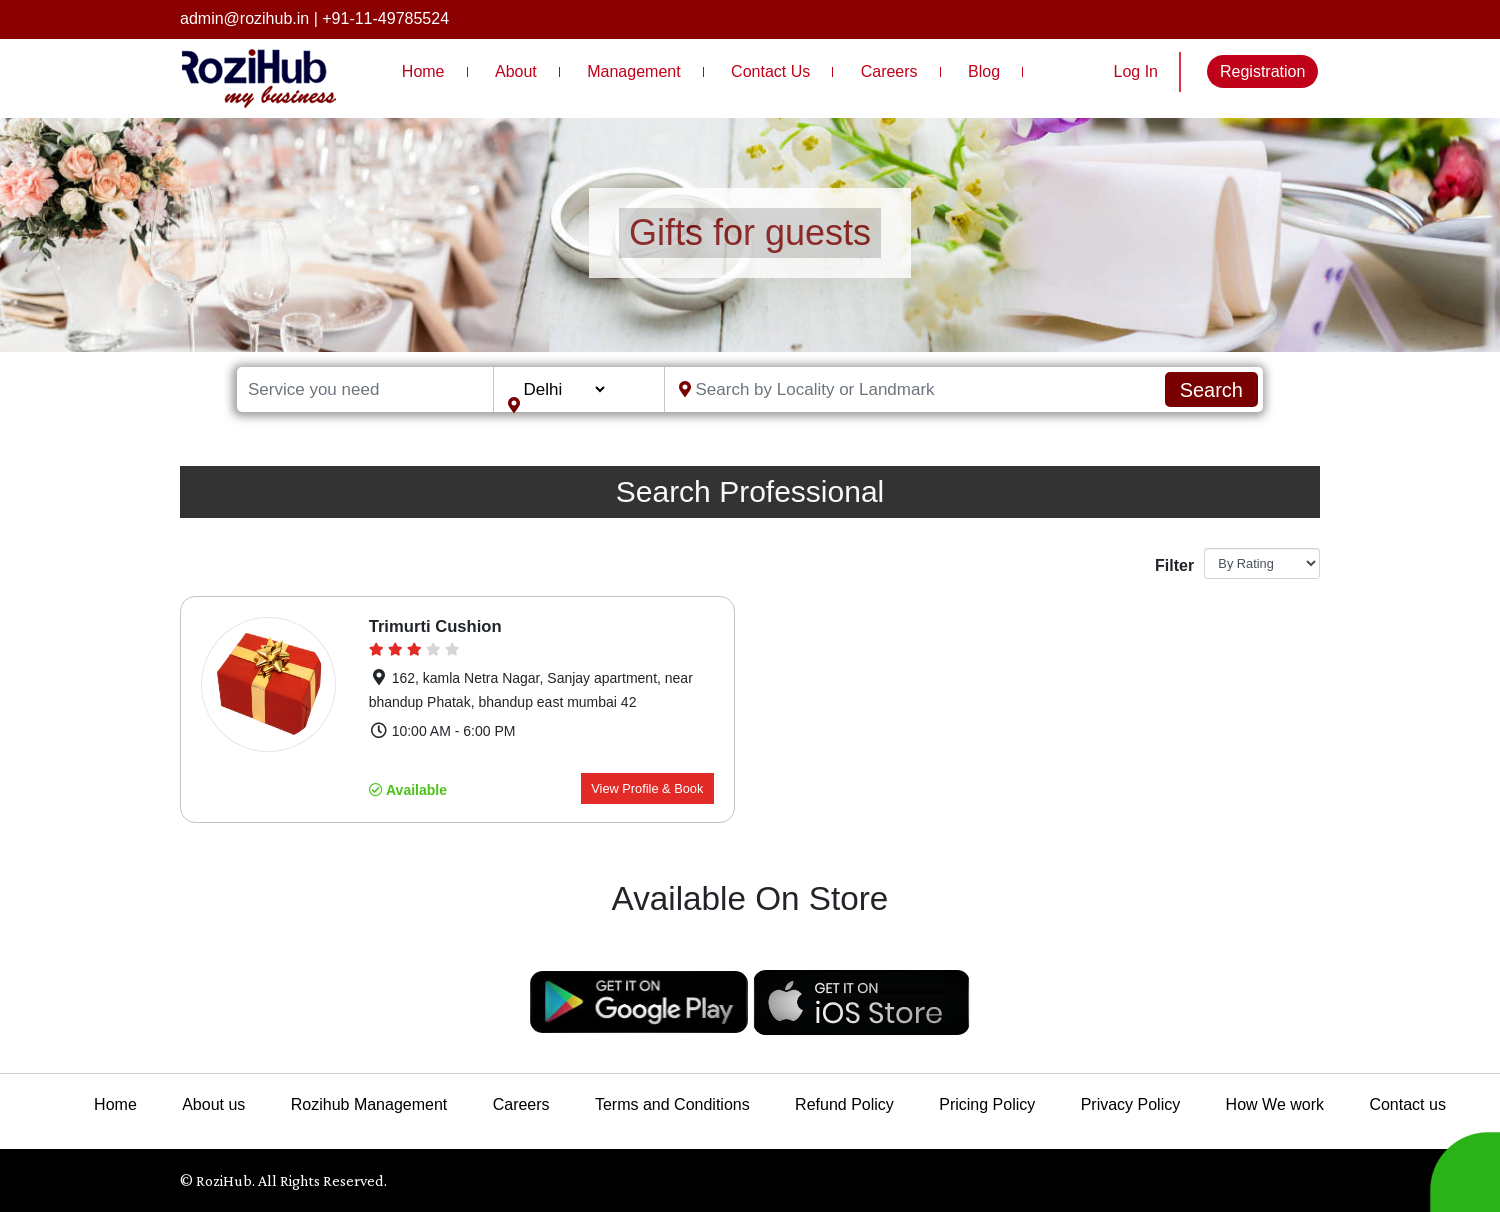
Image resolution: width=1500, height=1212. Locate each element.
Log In (1136, 71)
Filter (1172, 565)
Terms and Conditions (672, 1104)
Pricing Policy (987, 1104)
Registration (1262, 71)
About (516, 71)
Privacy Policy (1131, 1104)
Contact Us (770, 71)
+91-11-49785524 (385, 18)
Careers (889, 71)
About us (213, 1104)
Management (633, 71)
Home (423, 71)
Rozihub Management (369, 1104)
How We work (1275, 1104)
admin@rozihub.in (244, 18)
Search (1211, 390)
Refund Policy (844, 1104)
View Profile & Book (647, 788)
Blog (984, 71)
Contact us (1407, 1104)
